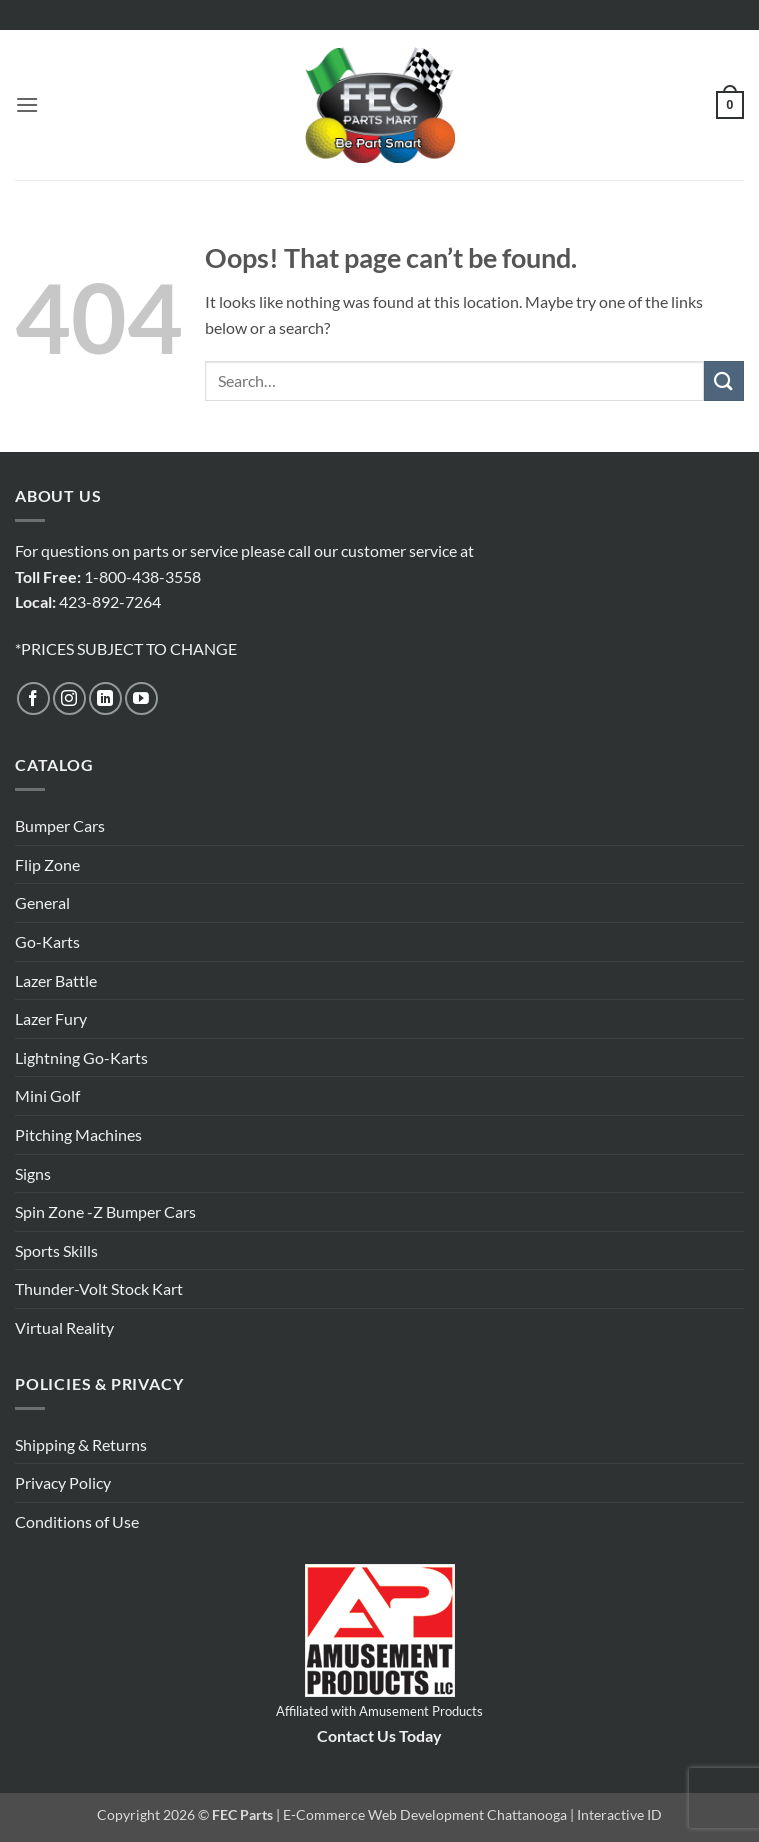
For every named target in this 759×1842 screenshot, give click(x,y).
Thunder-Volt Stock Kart (99, 1288)
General (42, 902)
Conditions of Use (77, 1521)
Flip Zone (47, 864)
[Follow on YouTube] (141, 698)
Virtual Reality (64, 1327)
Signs (33, 1173)
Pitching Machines (78, 1134)
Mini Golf (47, 1095)
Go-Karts (47, 941)
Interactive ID (619, 1814)
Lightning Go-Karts (81, 1057)
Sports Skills (56, 1250)
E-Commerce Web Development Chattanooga (425, 1814)
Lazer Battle (56, 980)
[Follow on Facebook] (33, 698)
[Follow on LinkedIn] (105, 698)
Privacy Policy (63, 1482)
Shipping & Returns (81, 1444)
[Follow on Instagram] (69, 698)
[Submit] (724, 380)
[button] (27, 104)
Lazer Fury (51, 1018)
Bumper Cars (60, 825)
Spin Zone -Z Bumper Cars (105, 1211)
